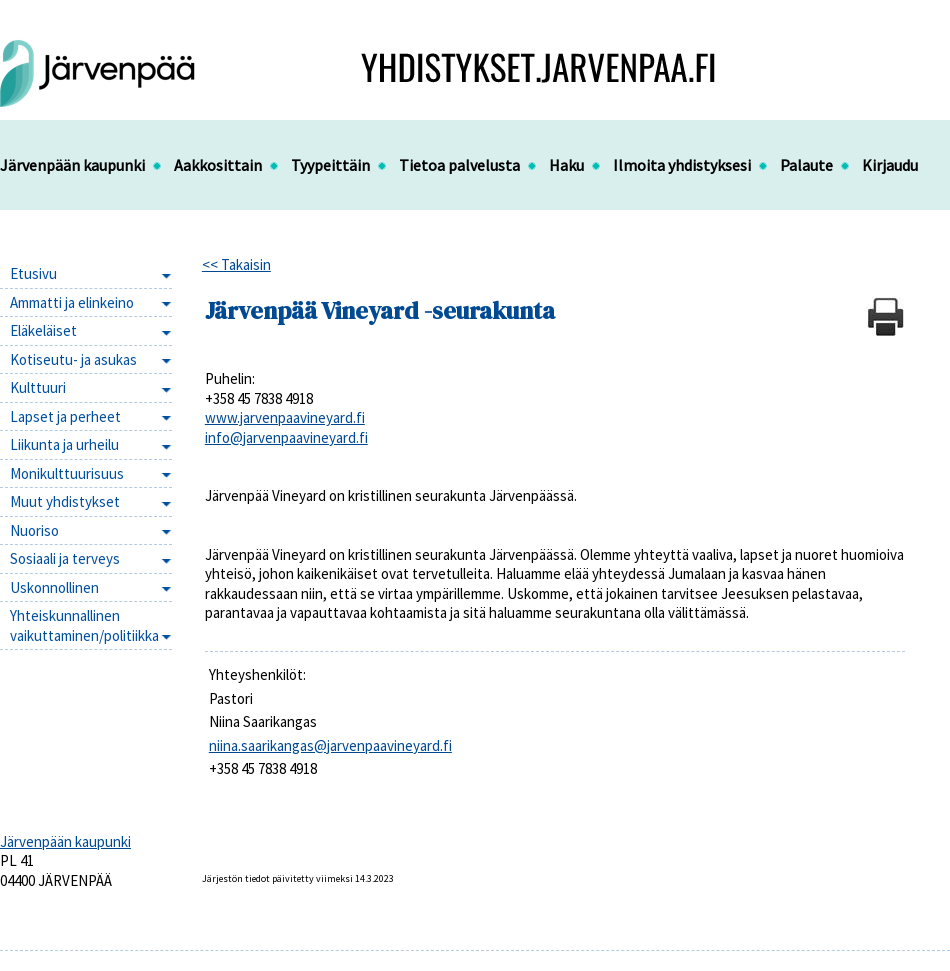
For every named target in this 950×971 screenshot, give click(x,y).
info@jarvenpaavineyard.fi (286, 437)
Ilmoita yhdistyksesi (682, 165)
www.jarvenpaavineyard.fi (285, 417)
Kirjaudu (890, 165)
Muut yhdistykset (65, 501)
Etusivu (33, 273)
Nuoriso (34, 530)
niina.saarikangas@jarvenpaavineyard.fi (330, 745)
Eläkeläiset (43, 330)
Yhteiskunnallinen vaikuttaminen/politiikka (84, 625)
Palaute (806, 165)
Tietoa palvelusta (459, 165)
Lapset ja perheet (65, 416)
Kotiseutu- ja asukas (73, 359)
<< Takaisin (236, 264)
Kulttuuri (38, 387)
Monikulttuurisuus (67, 473)
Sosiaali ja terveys (65, 558)
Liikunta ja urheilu (64, 444)
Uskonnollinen (54, 587)
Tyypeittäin (330, 165)
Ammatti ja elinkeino (72, 302)
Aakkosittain (218, 165)
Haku (566, 165)
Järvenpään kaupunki (72, 165)
